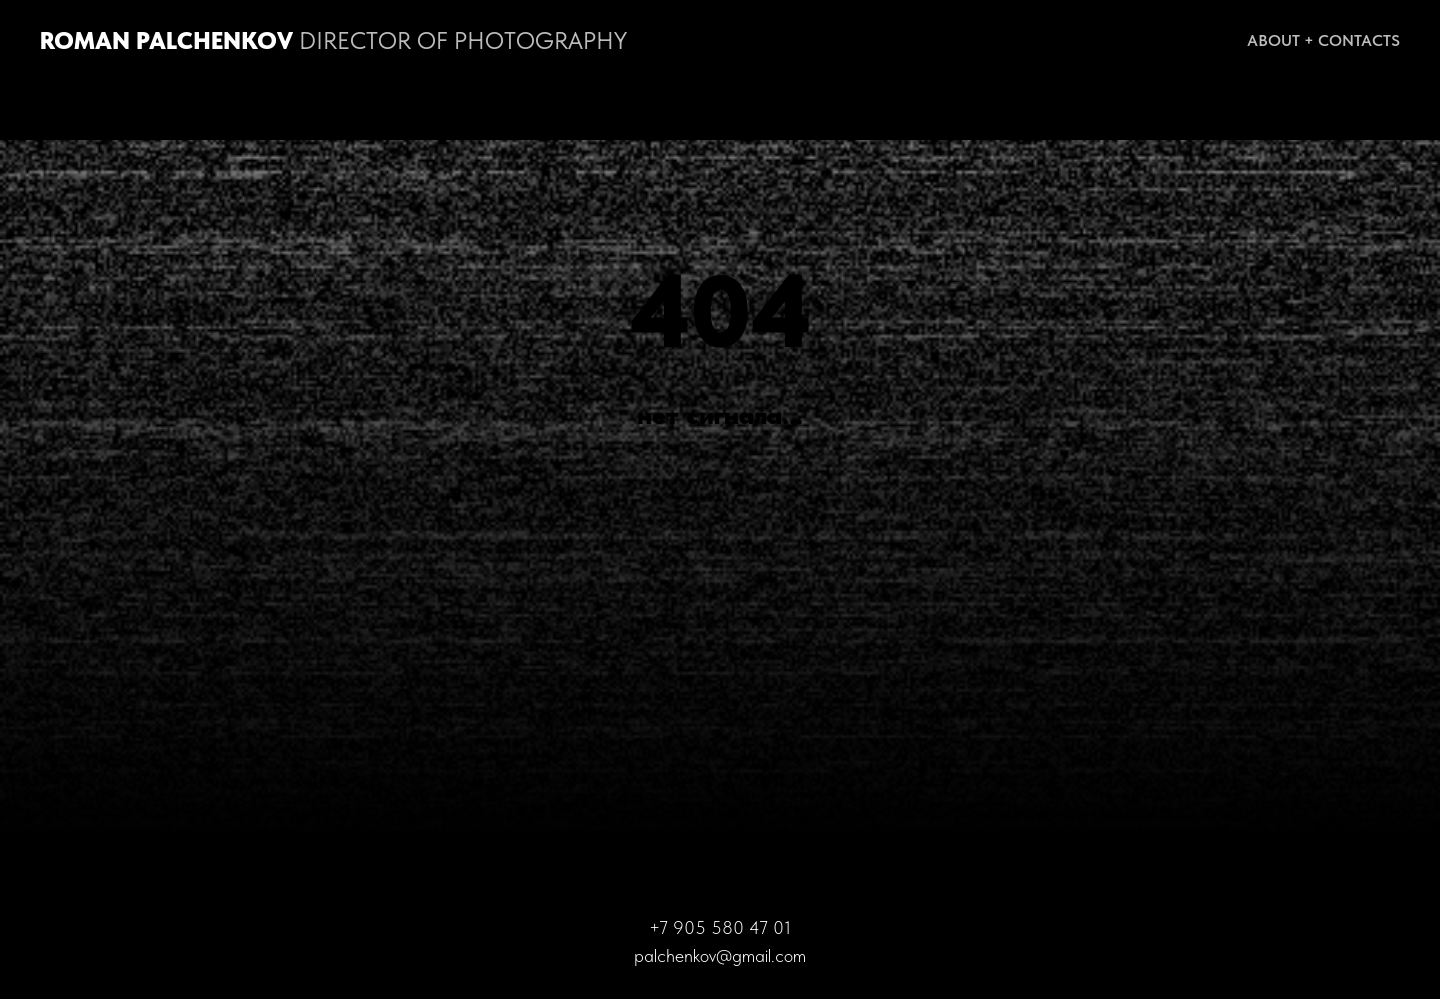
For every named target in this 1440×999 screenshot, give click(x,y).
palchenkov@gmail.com (720, 955)
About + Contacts (1323, 40)
